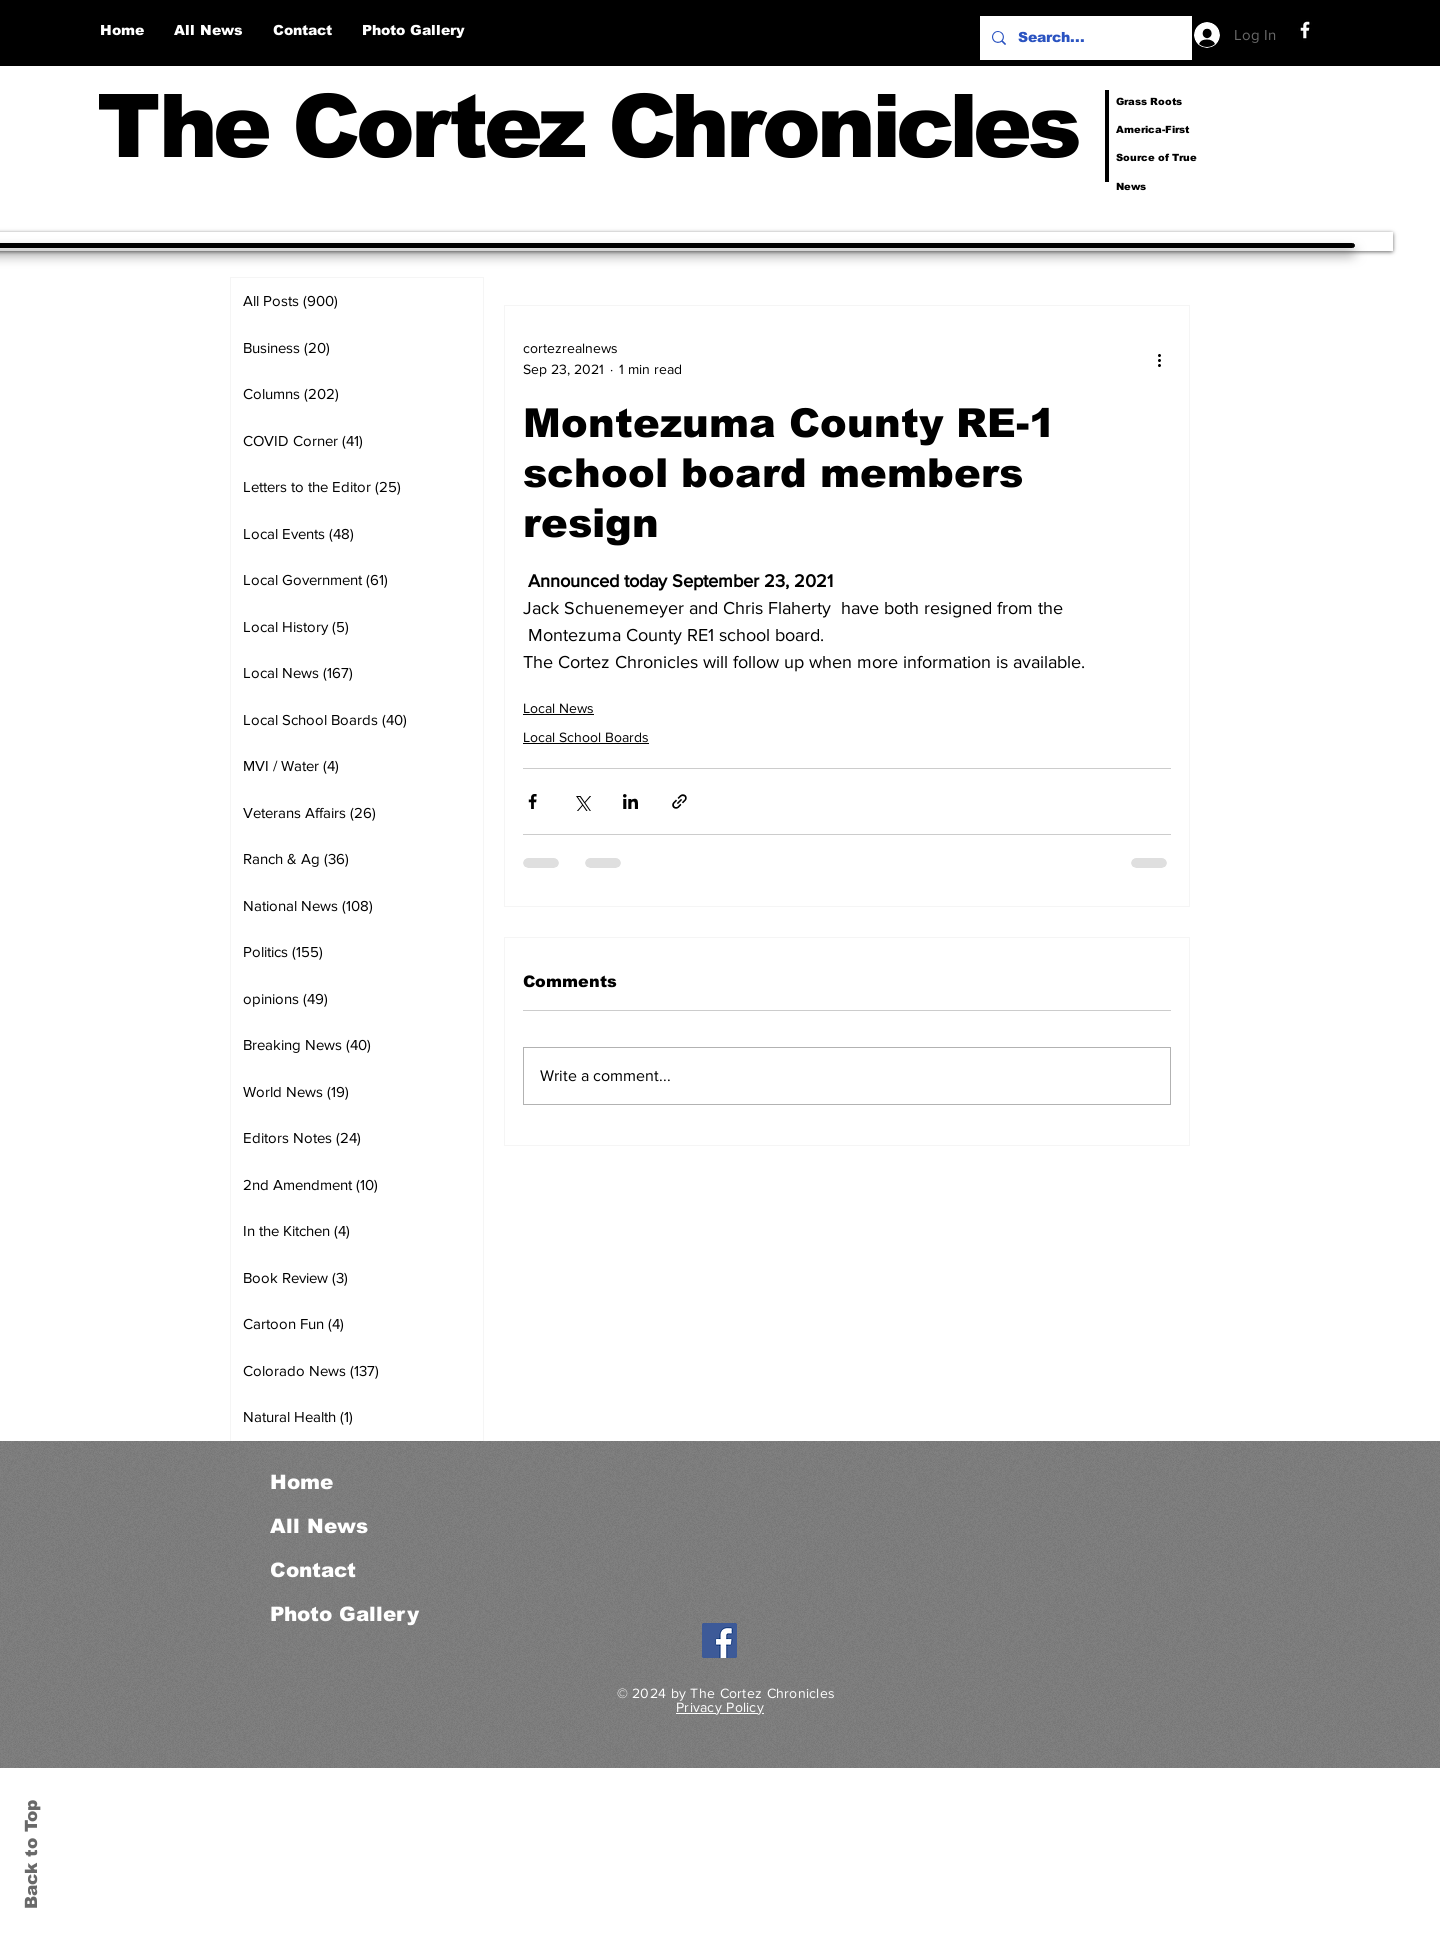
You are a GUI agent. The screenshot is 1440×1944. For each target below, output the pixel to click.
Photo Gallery (344, 1614)
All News (319, 1526)
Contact (313, 1570)
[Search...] (1084, 38)
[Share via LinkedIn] (630, 801)
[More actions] (1159, 359)
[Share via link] (679, 801)
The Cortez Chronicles (587, 126)
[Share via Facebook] (532, 801)
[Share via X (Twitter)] (581, 801)
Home (301, 1482)
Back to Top (31, 1854)
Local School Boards (586, 737)
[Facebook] (1305, 30)
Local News (558, 708)
